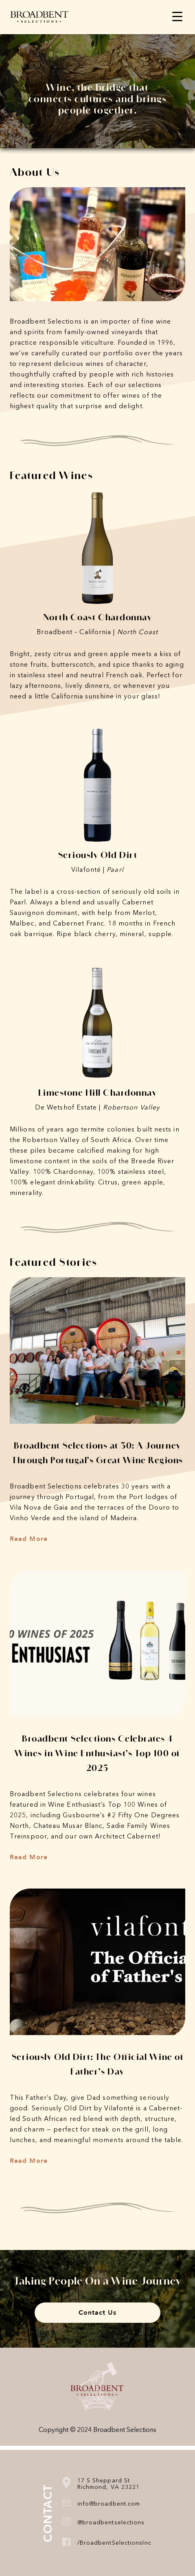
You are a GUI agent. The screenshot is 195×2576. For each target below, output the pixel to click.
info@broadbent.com (108, 2504)
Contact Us (98, 2312)
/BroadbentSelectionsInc (114, 2543)
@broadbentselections (111, 2523)
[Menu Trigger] (177, 16)
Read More (29, 1538)
